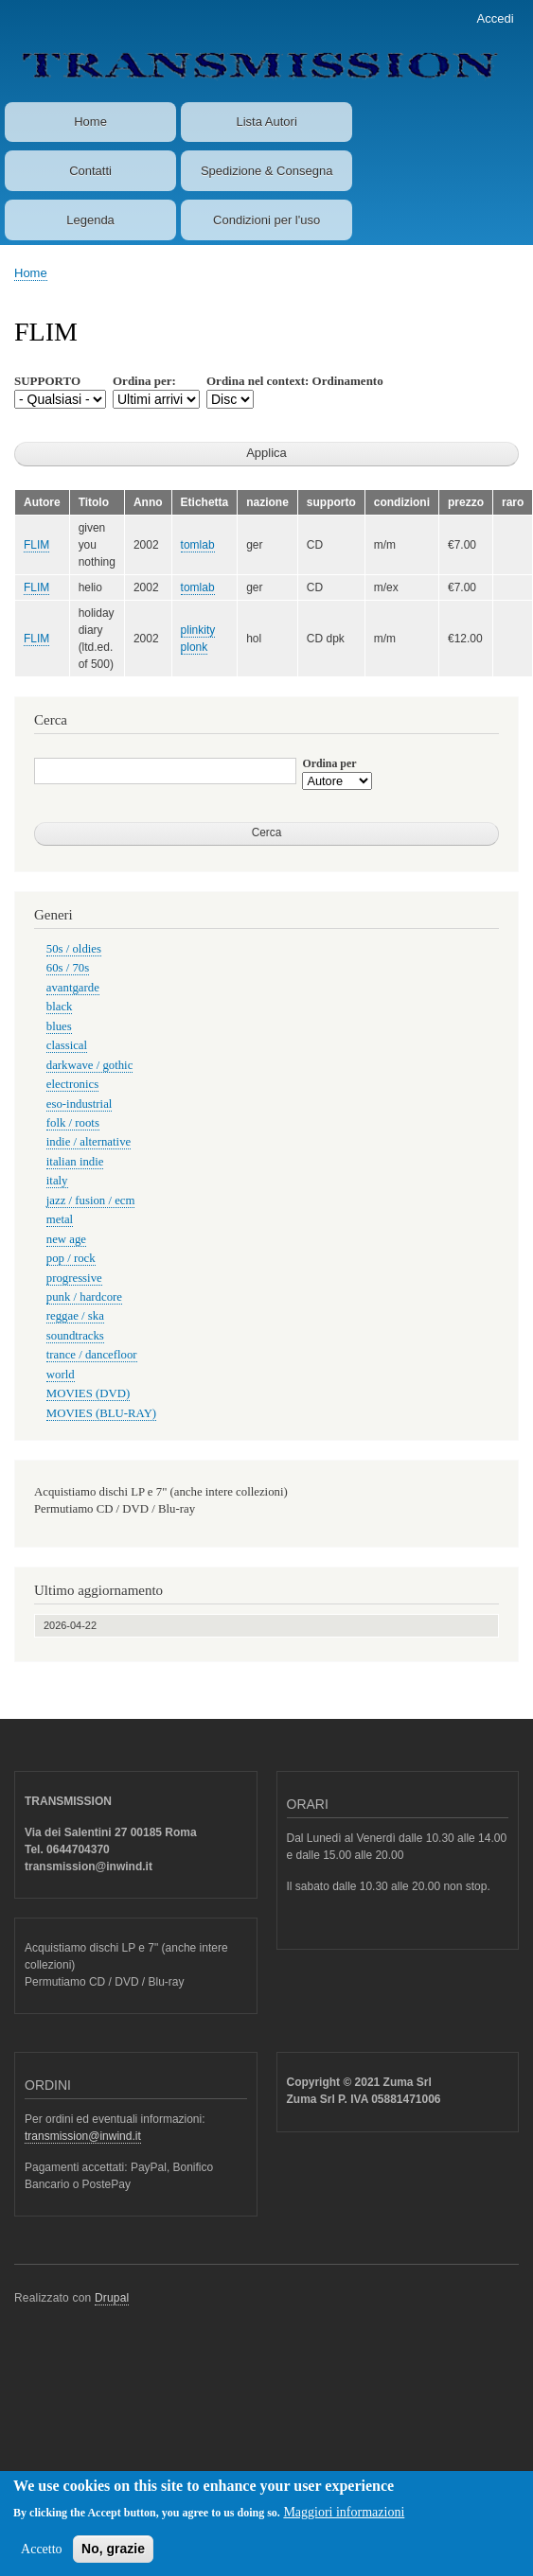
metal (59, 1219)
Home (90, 121)
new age (66, 1239)
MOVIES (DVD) (88, 1393)
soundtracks (75, 1335)
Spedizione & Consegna (267, 171)
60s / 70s (67, 967)
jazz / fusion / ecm (90, 1200)
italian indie (75, 1161)
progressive (74, 1278)
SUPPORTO (47, 381)
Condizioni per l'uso (266, 220)
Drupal (112, 2297)
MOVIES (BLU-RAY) (101, 1413)
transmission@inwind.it (83, 2136)
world (60, 1374)
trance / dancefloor (91, 1354)
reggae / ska (75, 1316)
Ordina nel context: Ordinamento (294, 381)
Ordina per (329, 763)
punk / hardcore (84, 1297)
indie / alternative (88, 1141)
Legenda (90, 220)
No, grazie (113, 2559)
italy (57, 1180)
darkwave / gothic (89, 1065)
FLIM (36, 545)
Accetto (41, 2560)
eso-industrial (79, 1104)
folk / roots (72, 1123)
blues (59, 1026)
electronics (72, 1084)
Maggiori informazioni (343, 2523)
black (59, 1006)
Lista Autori (266, 121)
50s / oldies (73, 948)
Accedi (495, 18)
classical (66, 1045)
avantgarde (72, 987)
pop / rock (71, 1258)
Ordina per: (144, 381)
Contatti (90, 171)
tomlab (198, 545)
